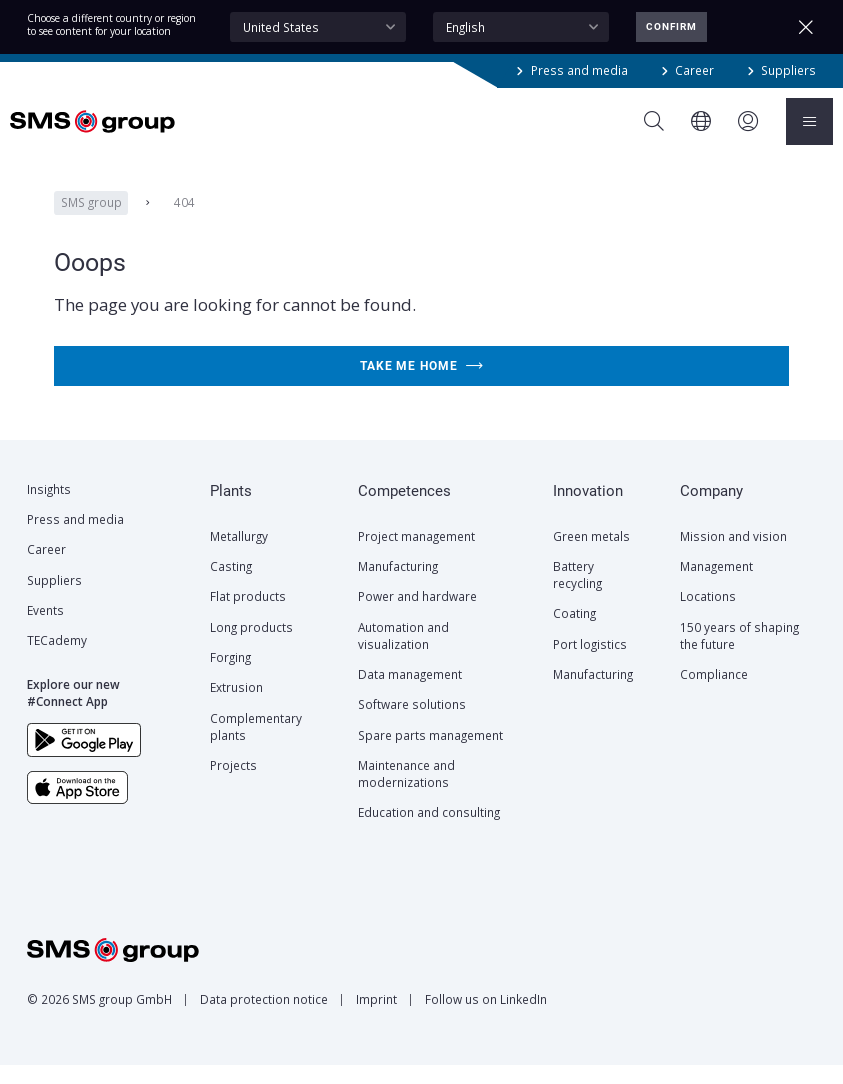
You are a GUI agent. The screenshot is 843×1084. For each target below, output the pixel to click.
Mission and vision (733, 555)
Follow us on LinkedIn (486, 1018)
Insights (49, 508)
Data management (410, 693)
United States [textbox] (281, 27)
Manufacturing (398, 585)
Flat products (248, 615)
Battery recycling (577, 593)
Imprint (376, 1018)
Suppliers (788, 70)
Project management (416, 555)
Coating (574, 632)
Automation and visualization (403, 654)
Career (694, 70)
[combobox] (318, 27)
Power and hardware (417, 615)
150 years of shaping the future (739, 654)
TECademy (57, 659)
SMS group (91, 221)
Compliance (714, 693)
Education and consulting (429, 831)
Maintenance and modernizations (406, 792)
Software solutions (412, 723)
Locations (708, 615)
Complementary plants (256, 745)
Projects (233, 784)
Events (45, 629)
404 (184, 221)
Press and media (579, 70)
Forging (230, 676)
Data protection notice (264, 1018)
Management (716, 585)
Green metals (591, 555)
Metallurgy (239, 555)
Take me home (422, 385)
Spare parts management (430, 754)
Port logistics (590, 663)
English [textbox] (465, 27)
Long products (251, 646)
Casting (231, 585)
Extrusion (236, 706)
